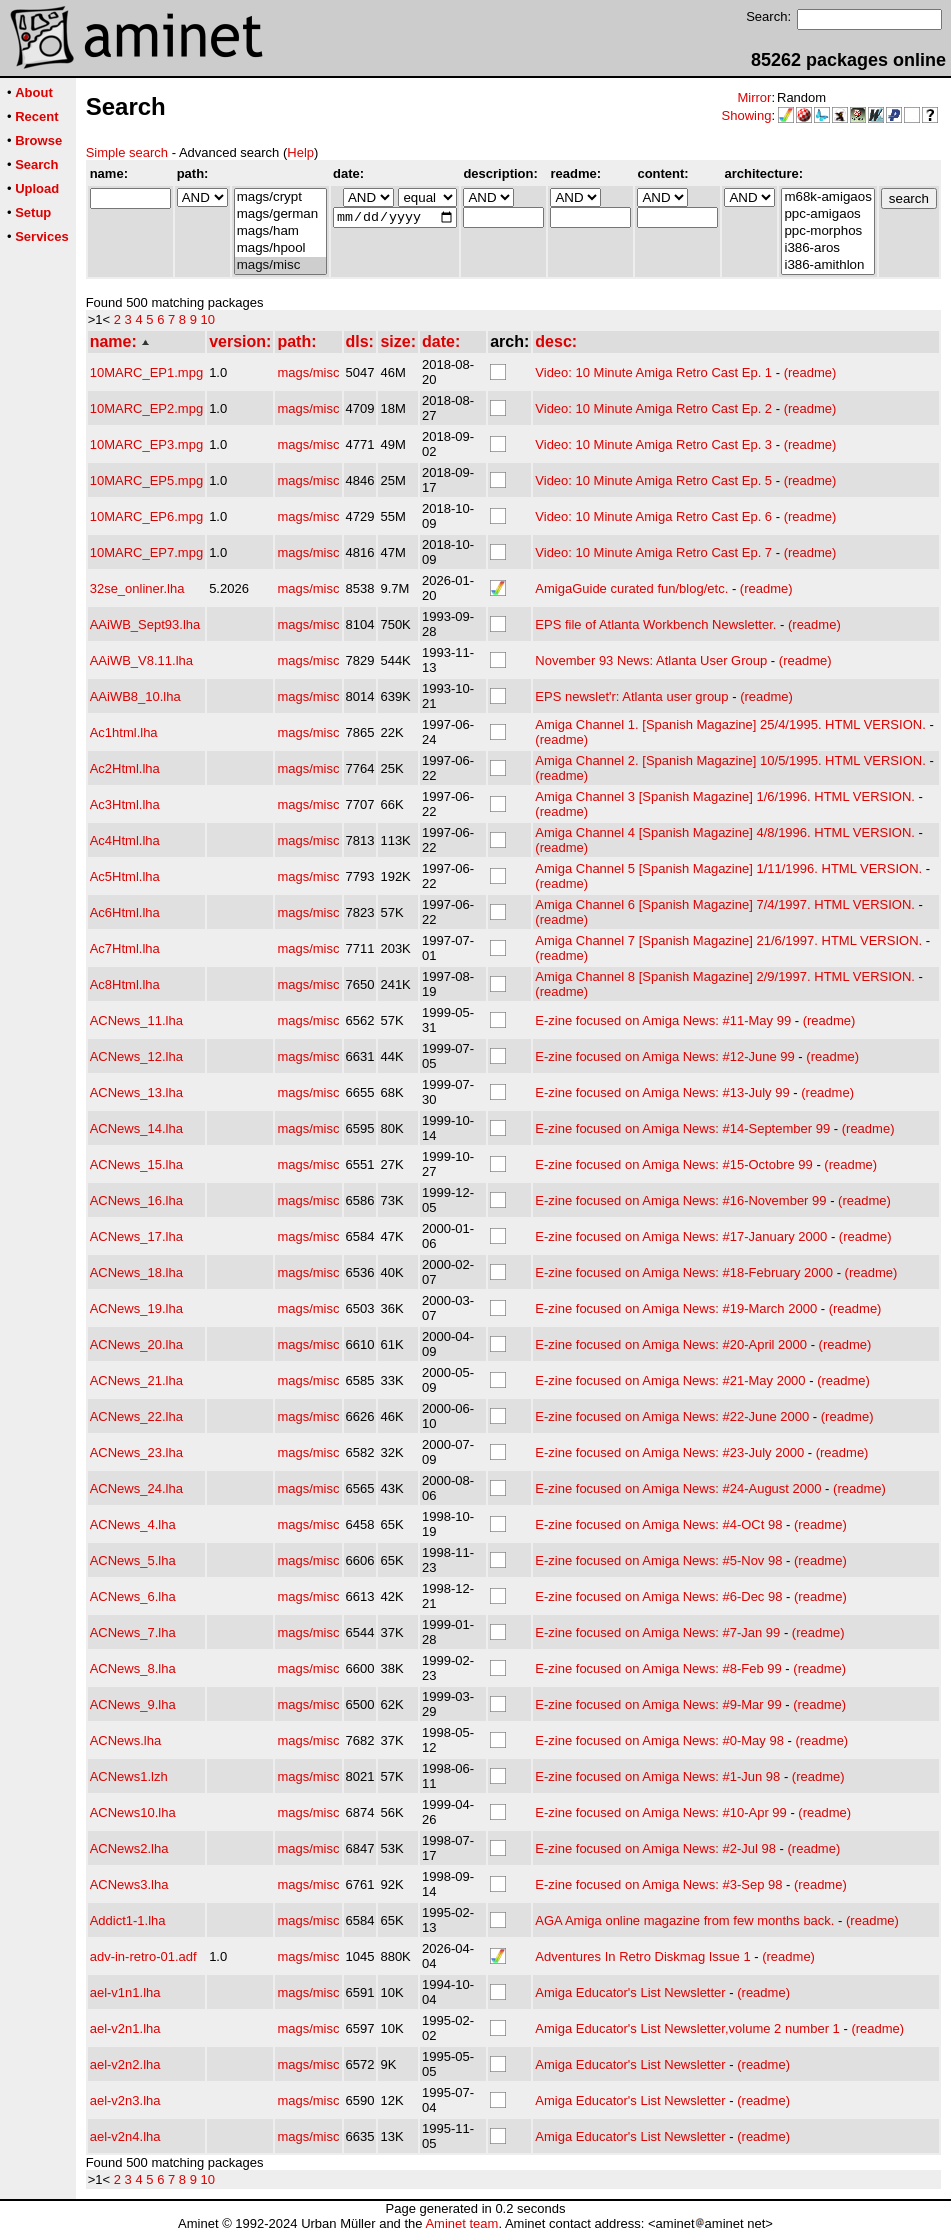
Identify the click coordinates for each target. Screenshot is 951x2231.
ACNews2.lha (129, 1848)
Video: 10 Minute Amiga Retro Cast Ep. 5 (653, 480)
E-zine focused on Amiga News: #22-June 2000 (672, 1416)
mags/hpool (280, 248)
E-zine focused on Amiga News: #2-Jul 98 (655, 1848)
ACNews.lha (126, 1740)
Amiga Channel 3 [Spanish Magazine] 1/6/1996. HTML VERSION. (725, 796)
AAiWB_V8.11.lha (141, 660)
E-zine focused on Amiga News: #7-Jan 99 (657, 1632)
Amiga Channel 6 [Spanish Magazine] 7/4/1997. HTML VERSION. (725, 904)
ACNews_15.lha (136, 1164)
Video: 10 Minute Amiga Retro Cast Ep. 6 (653, 516)
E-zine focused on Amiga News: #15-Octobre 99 (673, 1164)
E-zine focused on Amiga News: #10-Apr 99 (660, 1812)
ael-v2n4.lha (125, 2136)
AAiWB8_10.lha (135, 696)
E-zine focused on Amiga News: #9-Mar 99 (658, 1704)
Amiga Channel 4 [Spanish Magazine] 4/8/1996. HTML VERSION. (725, 832)
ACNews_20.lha (136, 1344)
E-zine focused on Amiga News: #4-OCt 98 (658, 1524)
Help (300, 152)
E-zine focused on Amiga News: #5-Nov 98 (658, 1560)
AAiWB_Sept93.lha (145, 624)
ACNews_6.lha (133, 1596)
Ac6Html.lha (125, 912)
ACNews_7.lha (133, 1632)
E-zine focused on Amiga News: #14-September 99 (682, 1128)
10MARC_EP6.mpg (146, 516)
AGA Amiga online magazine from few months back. (684, 1920)
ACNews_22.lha (136, 1416)
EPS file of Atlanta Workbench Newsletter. (655, 624)
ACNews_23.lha (136, 1452)
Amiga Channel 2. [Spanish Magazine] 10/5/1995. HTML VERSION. (730, 760)
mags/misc (280, 265)
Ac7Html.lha (125, 948)
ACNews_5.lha (133, 1560)
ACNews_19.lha (136, 1308)
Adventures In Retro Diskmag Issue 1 (642, 1956)
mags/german (280, 214)
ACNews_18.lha (136, 1272)
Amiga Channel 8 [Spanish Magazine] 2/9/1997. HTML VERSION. (725, 976)
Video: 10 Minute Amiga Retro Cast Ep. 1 (653, 372)
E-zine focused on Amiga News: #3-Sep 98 (658, 1884)
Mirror (754, 97)
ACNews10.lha (133, 1812)
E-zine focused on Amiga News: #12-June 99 (664, 1056)
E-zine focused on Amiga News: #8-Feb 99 (658, 1668)
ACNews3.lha (129, 1884)
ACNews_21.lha (136, 1380)
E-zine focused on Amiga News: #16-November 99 (680, 1200)
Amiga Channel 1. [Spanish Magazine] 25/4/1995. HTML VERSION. (730, 724)
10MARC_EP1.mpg (146, 372)
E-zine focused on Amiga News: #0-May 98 (659, 1740)
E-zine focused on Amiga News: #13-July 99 (662, 1092)
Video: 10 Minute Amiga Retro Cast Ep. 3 (653, 444)
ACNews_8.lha (133, 1668)
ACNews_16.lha (136, 1200)
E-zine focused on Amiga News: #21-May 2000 (670, 1380)
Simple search (127, 152)
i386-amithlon (827, 265)
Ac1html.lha (124, 732)
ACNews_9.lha (133, 1704)
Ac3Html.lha (125, 804)
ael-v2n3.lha (125, 2100)
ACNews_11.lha (136, 1020)
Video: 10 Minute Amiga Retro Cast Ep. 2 (653, 408)
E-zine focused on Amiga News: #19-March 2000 (676, 1308)
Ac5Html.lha (125, 876)
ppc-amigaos (827, 214)
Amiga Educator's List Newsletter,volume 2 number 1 (687, 2028)
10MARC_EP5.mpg (146, 480)
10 (208, 319)
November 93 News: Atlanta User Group (651, 660)
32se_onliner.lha (137, 588)
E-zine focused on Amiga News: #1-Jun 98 (657, 1776)
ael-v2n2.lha (125, 2064)
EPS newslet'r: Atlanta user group (631, 696)
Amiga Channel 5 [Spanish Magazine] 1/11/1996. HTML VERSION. (728, 868)
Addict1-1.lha (128, 1920)
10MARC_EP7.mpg (146, 552)
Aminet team (461, 2223)
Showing (747, 115)
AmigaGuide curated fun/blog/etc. (631, 588)
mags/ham (280, 231)
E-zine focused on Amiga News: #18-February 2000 (684, 1272)
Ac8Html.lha (125, 984)
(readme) (810, 372)
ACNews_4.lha (133, 1524)
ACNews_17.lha (136, 1236)
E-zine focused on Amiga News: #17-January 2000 (681, 1236)
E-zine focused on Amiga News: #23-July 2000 (669, 1452)
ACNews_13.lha (136, 1092)
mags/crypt (280, 197)
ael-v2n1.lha (125, 2028)
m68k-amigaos (827, 197)
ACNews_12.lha (136, 1056)
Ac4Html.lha (125, 840)
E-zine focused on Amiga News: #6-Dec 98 (658, 1596)
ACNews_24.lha (136, 1488)
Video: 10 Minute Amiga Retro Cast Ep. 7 (653, 552)
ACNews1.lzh (129, 1776)
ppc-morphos (827, 231)
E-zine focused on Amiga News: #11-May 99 (663, 1020)
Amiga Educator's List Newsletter (630, 1992)
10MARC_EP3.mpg (146, 444)
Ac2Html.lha (125, 768)
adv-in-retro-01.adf (143, 1956)
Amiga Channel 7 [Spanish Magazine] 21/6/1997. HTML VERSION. (728, 940)
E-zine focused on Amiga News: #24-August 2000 (678, 1488)
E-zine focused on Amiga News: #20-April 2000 (671, 1344)
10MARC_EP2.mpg (146, 408)
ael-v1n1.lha (125, 1992)
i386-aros (827, 248)
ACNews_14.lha (136, 1128)
